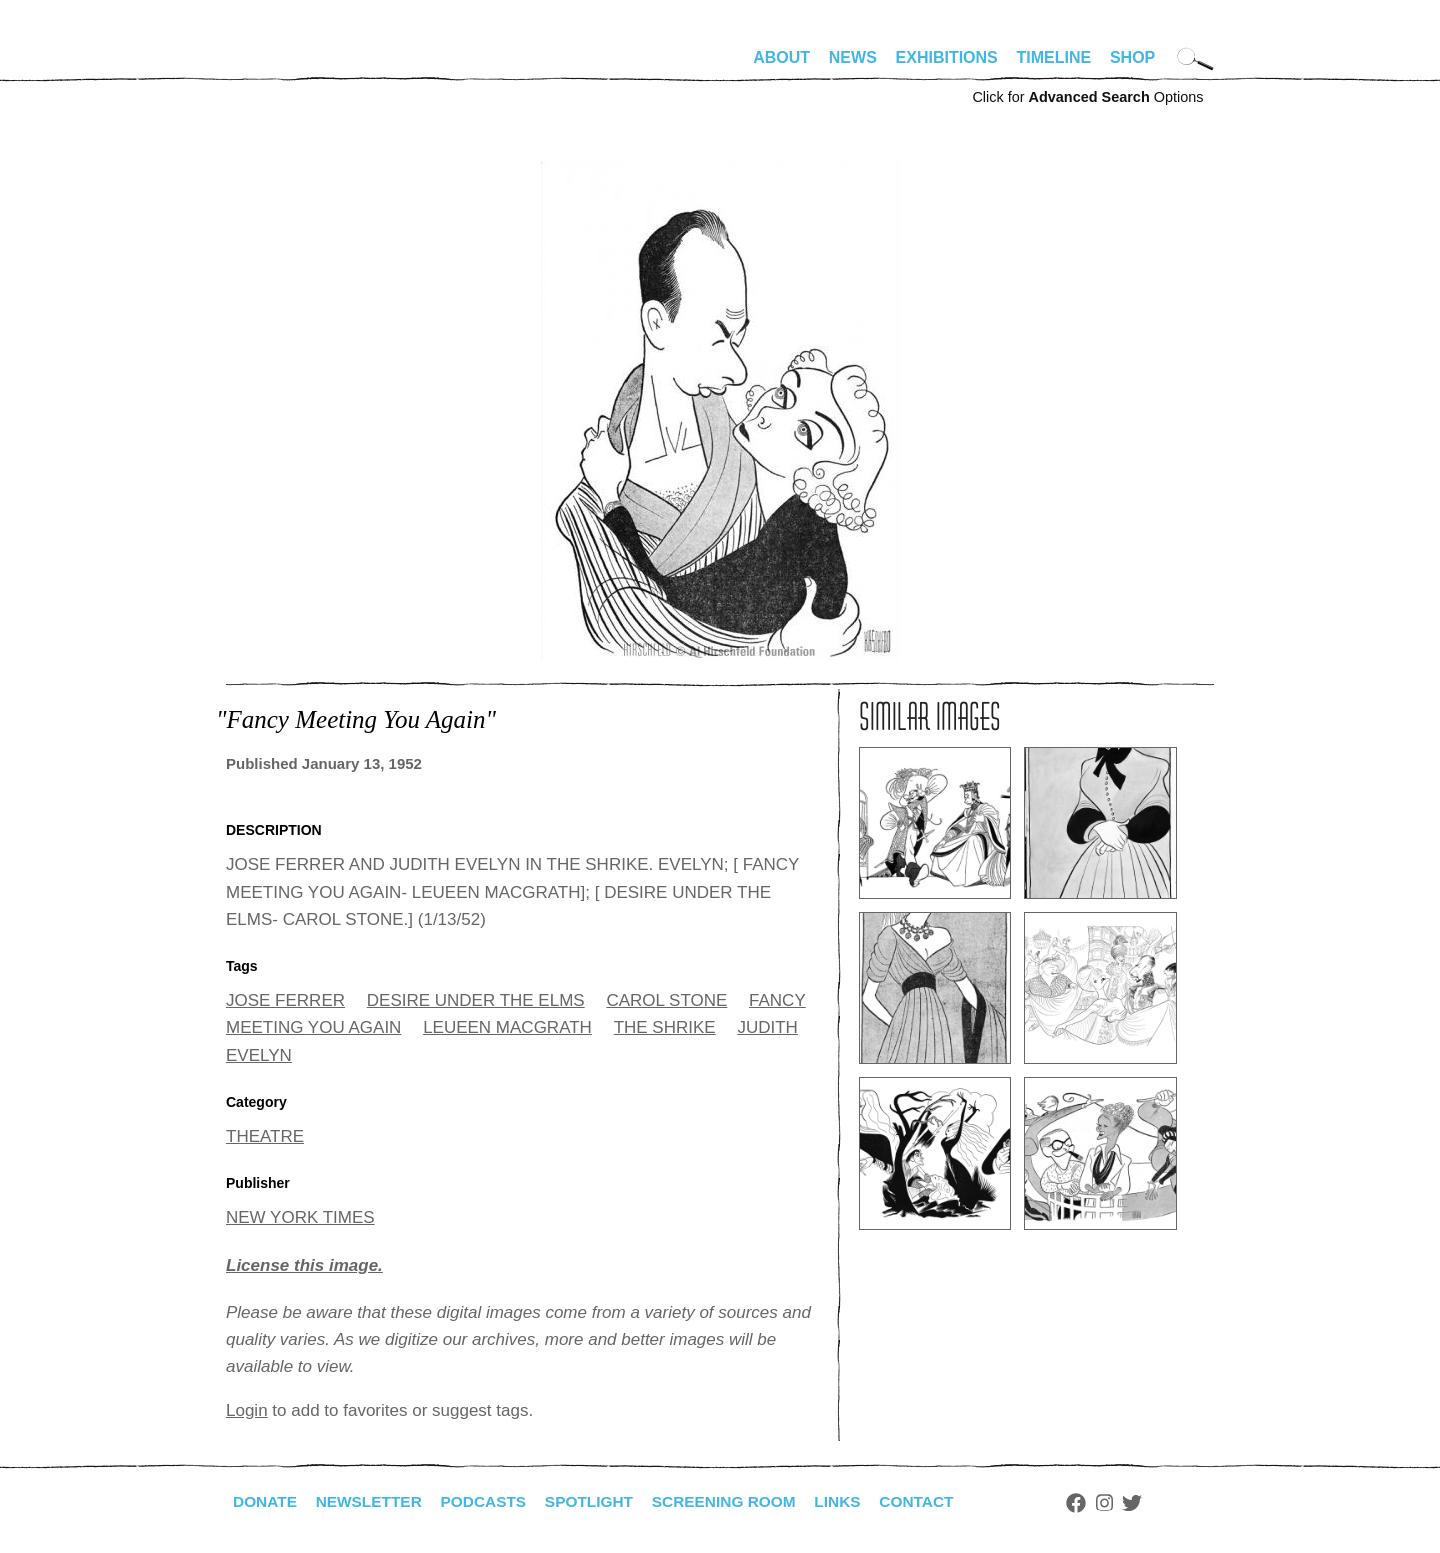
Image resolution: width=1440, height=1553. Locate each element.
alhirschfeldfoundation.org (286, 66)
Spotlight (601, 1501)
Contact (938, 1501)
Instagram (1127, 1503)
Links (857, 1501)
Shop (1132, 57)
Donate (266, 1501)
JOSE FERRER (285, 1000)
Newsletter (373, 1501)
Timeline (1054, 57)
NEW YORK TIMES (300, 1217)
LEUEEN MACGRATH (507, 1027)
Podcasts (491, 1501)
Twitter (1156, 1503)
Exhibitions (947, 57)
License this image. (304, 1265)
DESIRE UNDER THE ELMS (476, 1000)
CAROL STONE (666, 1000)
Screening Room (739, 1501)
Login (247, 1410)
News (853, 57)
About (781, 57)
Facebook (1099, 1503)
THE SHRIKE (665, 1027)
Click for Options (1087, 97)
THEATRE (265, 1136)
